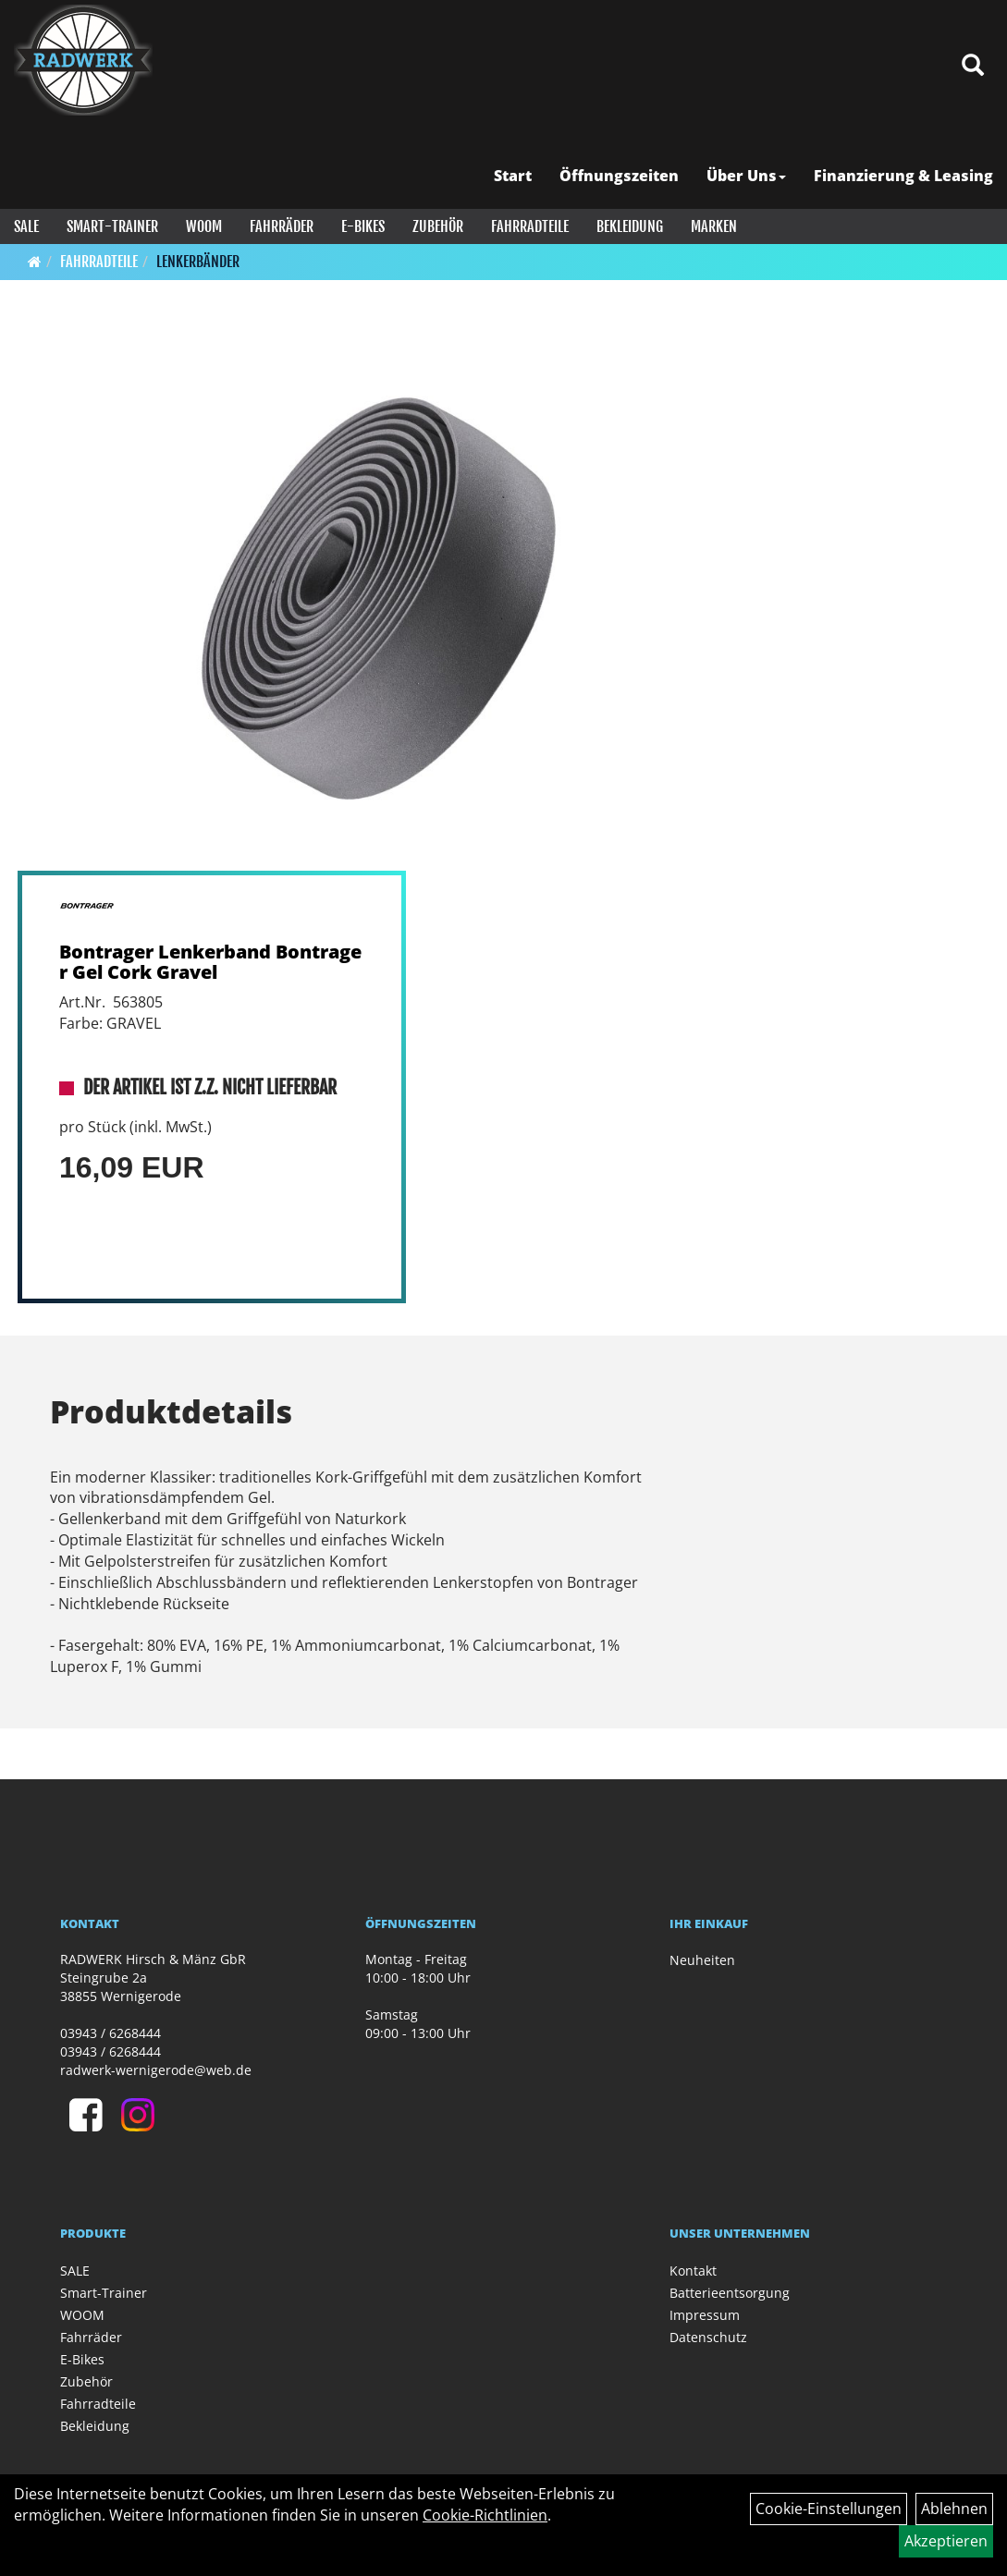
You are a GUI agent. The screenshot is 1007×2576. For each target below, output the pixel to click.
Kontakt (693, 2270)
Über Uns (746, 175)
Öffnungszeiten (619, 175)
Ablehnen (954, 2508)
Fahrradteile (530, 226)
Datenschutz (708, 2337)
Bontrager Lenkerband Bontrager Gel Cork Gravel (210, 961)
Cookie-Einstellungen (828, 2508)
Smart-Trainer (112, 226)
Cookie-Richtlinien (485, 2515)
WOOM (204, 226)
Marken (714, 226)
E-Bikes (363, 226)
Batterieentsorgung (729, 2292)
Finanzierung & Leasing (903, 175)
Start (513, 175)
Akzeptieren (946, 2541)
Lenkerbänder (197, 261)
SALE (26, 226)
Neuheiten (702, 1960)
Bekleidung (629, 226)
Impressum (704, 2315)
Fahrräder (281, 226)
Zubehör (437, 226)
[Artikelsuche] (973, 66)
